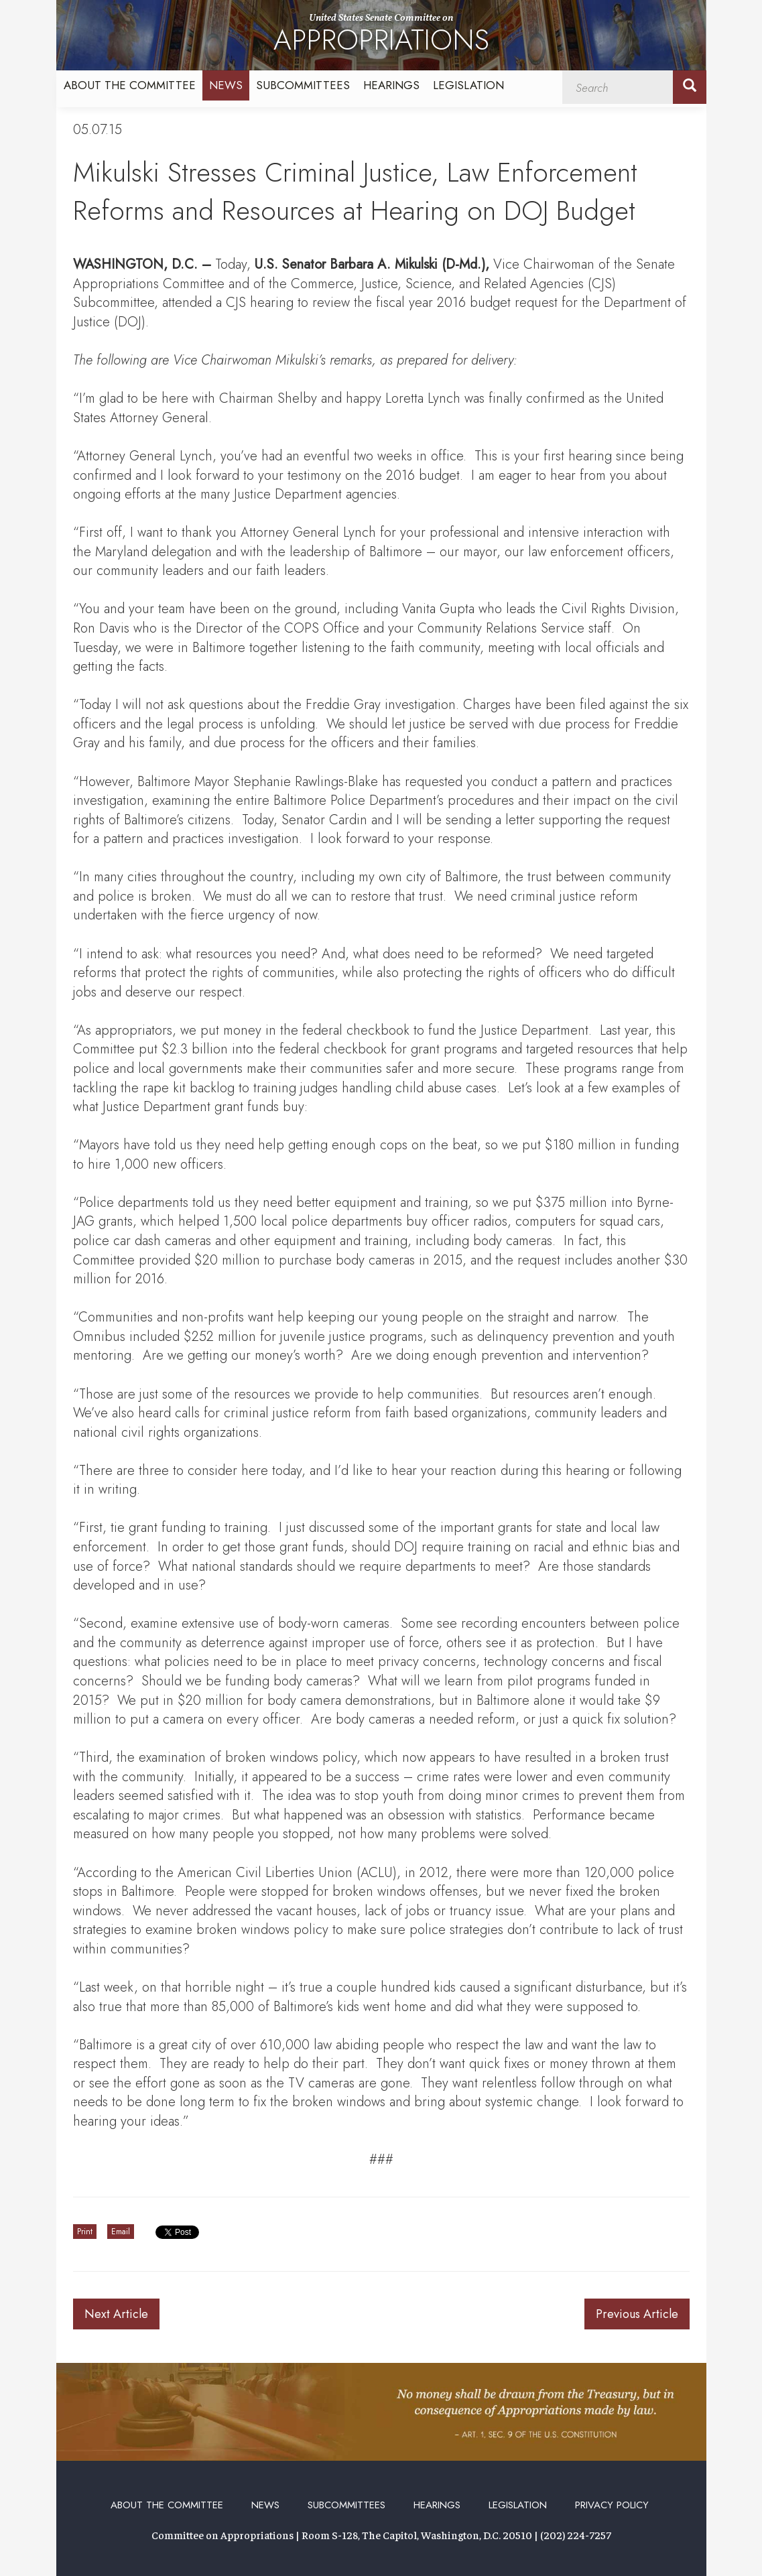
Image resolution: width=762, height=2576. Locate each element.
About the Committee (130, 85)
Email (120, 2232)
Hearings (391, 85)
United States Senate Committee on (381, 35)
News (226, 85)
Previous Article (637, 2314)
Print (84, 2232)
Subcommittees (303, 85)
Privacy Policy (612, 2505)
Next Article (116, 2314)
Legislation (468, 85)
